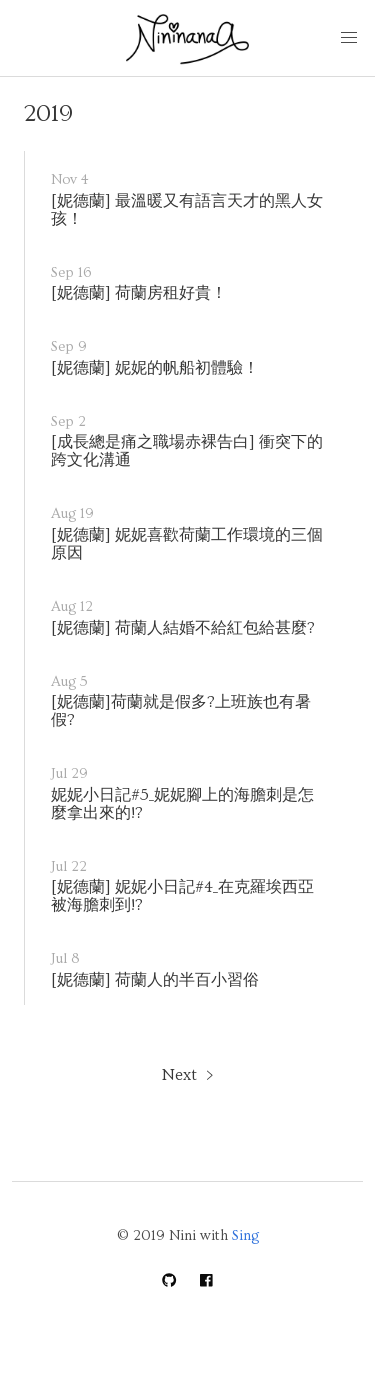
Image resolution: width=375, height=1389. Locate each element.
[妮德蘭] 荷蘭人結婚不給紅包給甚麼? (183, 628)
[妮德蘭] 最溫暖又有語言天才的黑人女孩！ (187, 210)
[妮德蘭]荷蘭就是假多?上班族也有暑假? (181, 711)
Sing (245, 1236)
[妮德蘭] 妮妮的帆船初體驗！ (155, 368)
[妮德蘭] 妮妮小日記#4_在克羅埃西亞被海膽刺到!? (182, 896)
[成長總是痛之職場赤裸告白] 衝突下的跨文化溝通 (187, 451)
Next (179, 1075)
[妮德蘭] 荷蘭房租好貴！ (139, 293)
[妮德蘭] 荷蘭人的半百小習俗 (155, 980)
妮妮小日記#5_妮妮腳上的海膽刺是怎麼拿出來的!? (182, 804)
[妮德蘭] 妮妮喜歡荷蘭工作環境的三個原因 (187, 544)
